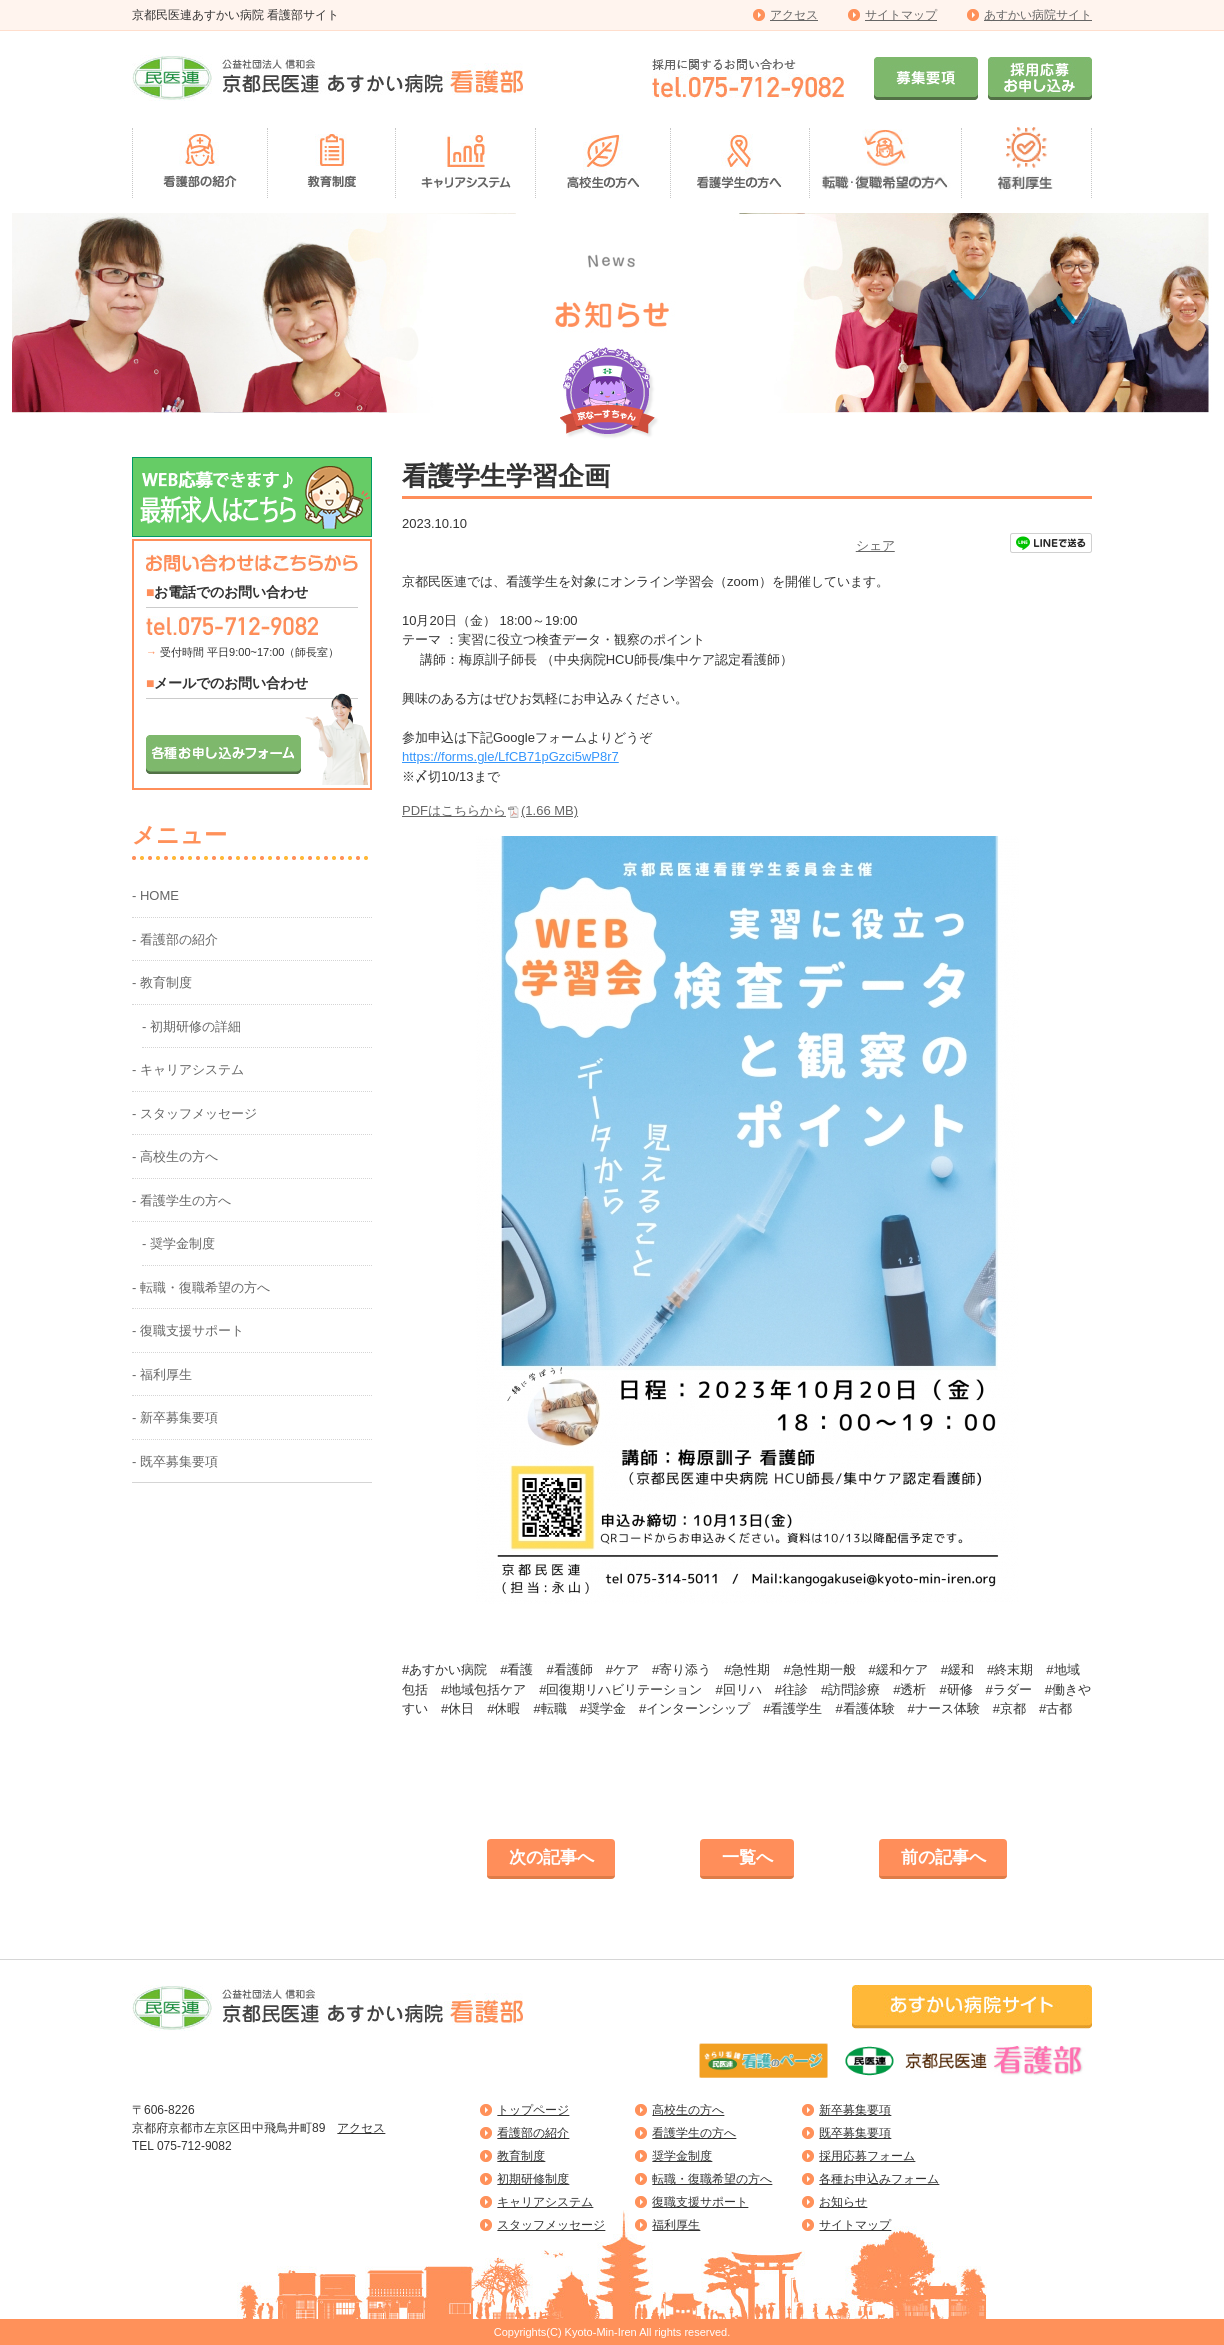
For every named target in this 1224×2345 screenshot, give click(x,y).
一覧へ (747, 1857)
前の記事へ (943, 1857)
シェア (875, 545)
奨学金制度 (682, 2156)
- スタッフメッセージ (194, 1113)
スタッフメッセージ (551, 2225)
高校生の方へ (688, 2110)
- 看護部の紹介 (175, 939)
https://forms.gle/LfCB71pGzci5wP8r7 (510, 756)
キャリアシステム (545, 2202)
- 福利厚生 (162, 1374)
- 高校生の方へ (175, 1156)
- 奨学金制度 (178, 1243)
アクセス (794, 15)
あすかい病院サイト (1038, 15)
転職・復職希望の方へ (712, 2179)
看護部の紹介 (533, 2133)
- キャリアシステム (188, 1069)
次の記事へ (551, 1857)
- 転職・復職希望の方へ (201, 1287)
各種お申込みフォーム (879, 2179)
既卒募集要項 (855, 2133)
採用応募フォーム (867, 2156)
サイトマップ (901, 15)
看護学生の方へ (694, 2133)
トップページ (533, 2110)
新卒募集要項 (855, 2110)
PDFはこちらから (490, 810)
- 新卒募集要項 (175, 1417)
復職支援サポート (700, 2202)
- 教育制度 (162, 982)
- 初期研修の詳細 (191, 1026)
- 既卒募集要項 (175, 1461)
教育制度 (521, 2156)
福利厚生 (676, 2225)
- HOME (155, 895)
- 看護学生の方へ (181, 1200)
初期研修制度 (533, 2179)
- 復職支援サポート (188, 1330)
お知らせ (843, 2202)
